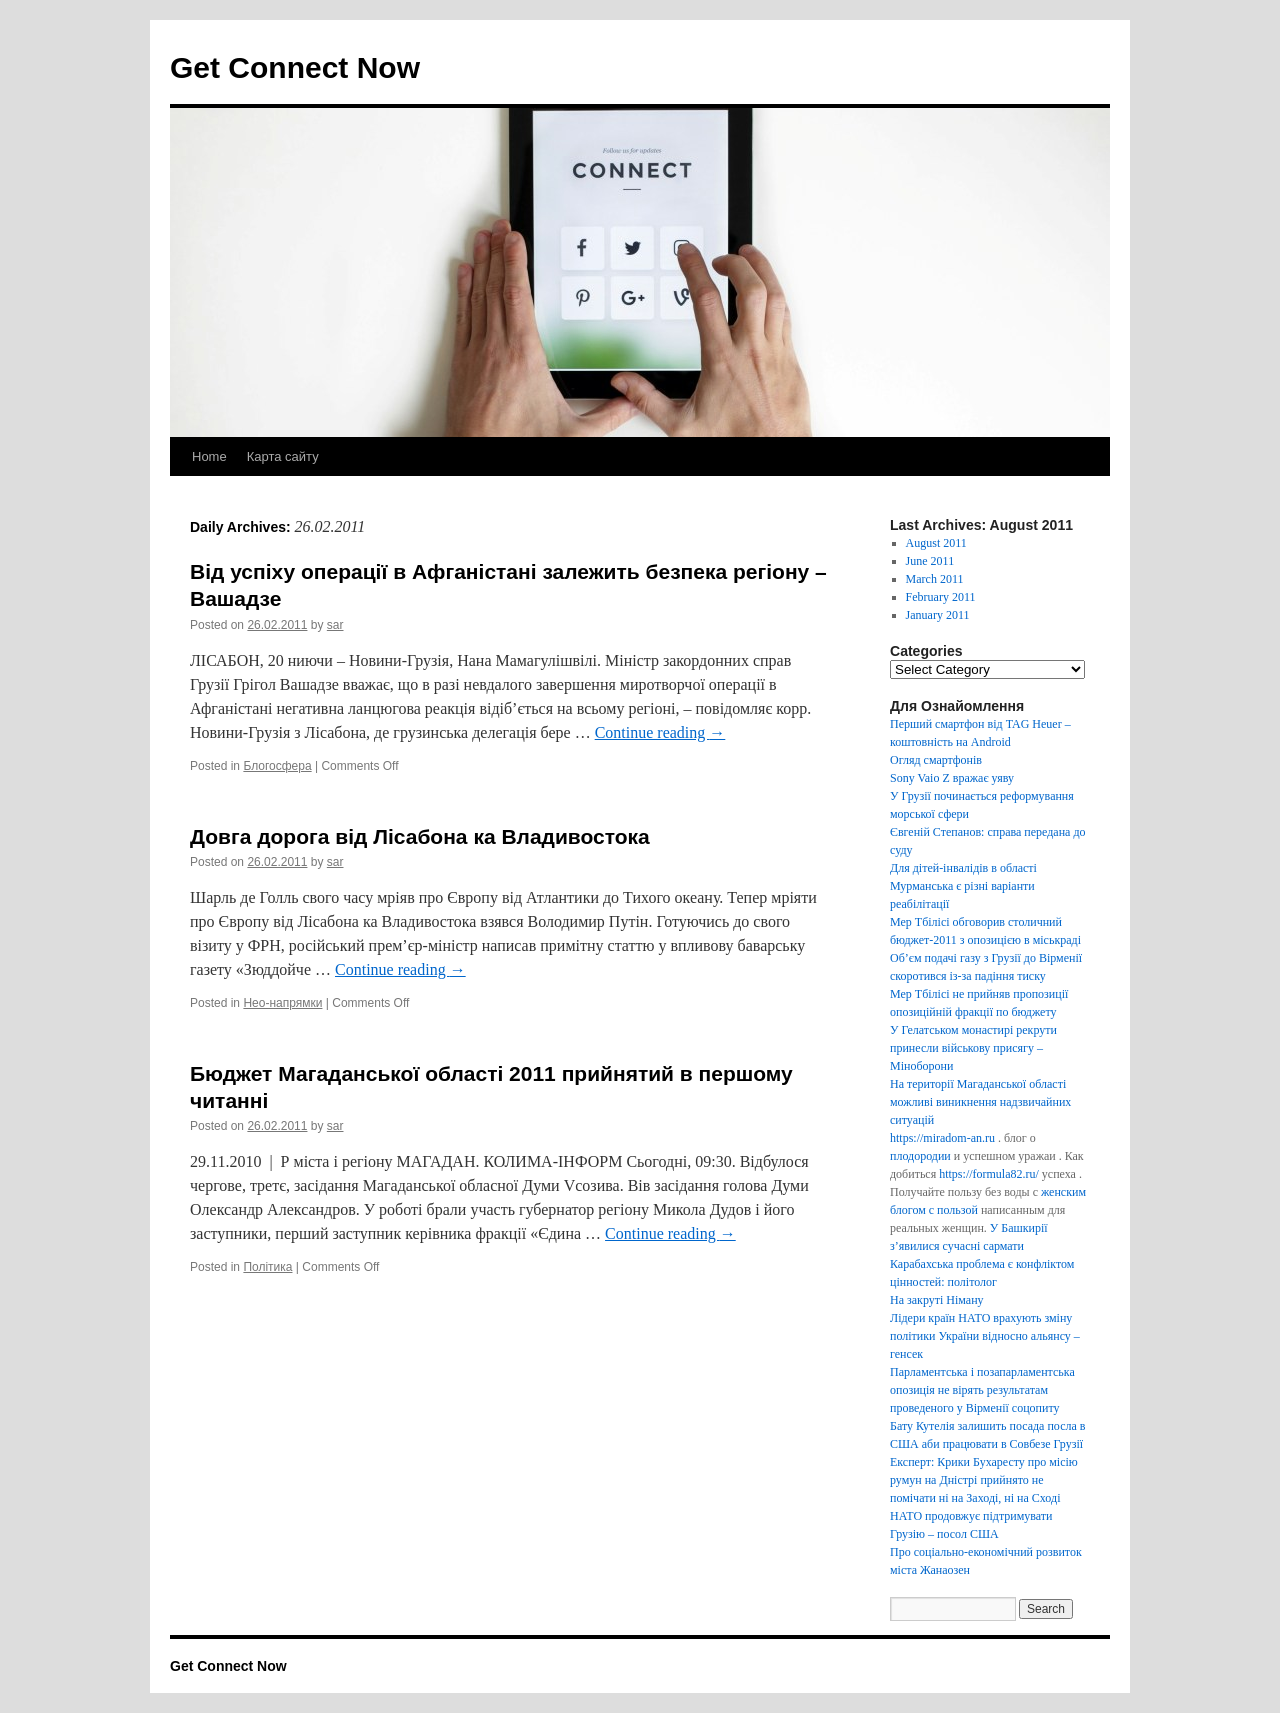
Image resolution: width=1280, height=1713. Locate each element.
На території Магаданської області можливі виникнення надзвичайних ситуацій (980, 1102)
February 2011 (941, 597)
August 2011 (936, 543)
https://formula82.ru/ (989, 1174)
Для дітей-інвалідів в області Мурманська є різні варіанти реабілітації (963, 886)
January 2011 (938, 615)
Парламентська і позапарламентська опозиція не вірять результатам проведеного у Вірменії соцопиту (982, 1390)
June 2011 (930, 561)
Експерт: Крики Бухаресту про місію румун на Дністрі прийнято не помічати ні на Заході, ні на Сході (984, 1480)
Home (209, 456)
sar (335, 625)
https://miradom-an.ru (942, 1138)
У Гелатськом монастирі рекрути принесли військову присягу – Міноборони (973, 1048)
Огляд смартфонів (936, 760)
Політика (267, 1267)
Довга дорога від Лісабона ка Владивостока (420, 836)
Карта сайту (283, 456)
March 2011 (935, 579)
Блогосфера (277, 766)
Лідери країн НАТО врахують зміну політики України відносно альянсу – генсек (985, 1336)
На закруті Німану (937, 1300)
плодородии (920, 1156)
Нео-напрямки (282, 1003)
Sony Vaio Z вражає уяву (952, 778)
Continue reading (660, 732)
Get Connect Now (295, 67)
